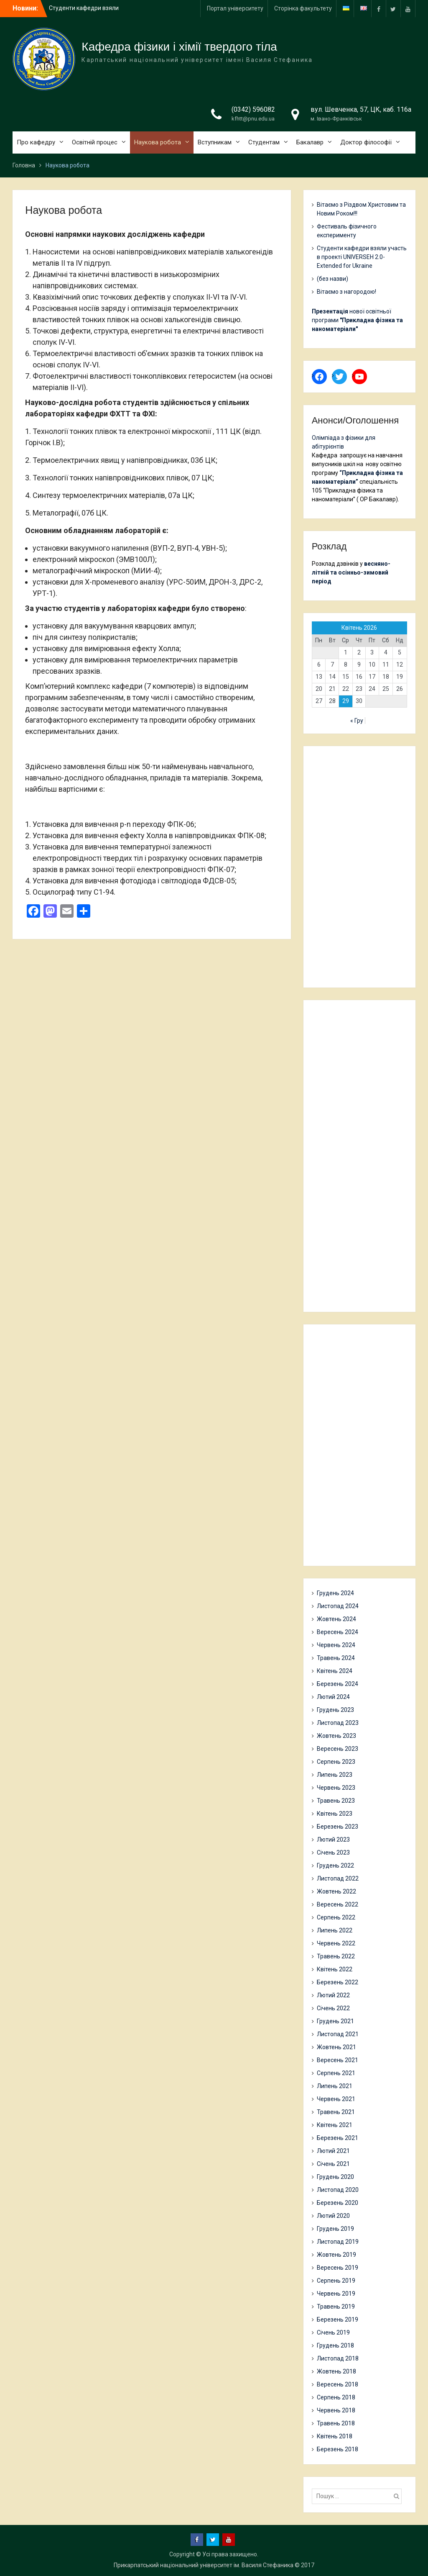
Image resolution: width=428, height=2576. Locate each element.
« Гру (356, 720)
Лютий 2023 (333, 1839)
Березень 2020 (337, 2202)
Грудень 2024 (335, 1593)
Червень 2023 (336, 1787)
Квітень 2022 (334, 1969)
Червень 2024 (336, 1645)
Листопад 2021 (338, 2034)
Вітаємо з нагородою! (346, 291)
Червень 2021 (336, 2099)
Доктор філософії (366, 142)
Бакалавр (310, 142)
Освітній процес (94, 142)
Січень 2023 (333, 1852)
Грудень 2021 (335, 2021)
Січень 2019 (333, 2332)
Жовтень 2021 (336, 2047)
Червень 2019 (336, 2293)
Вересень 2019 (337, 2267)
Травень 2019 (336, 2306)
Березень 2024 (337, 1684)
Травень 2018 (336, 2423)
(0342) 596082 (253, 109)
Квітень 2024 (334, 1671)
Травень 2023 (336, 1800)
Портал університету (235, 8)
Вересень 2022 (337, 1904)
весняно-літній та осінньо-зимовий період (351, 572)
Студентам (264, 142)
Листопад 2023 (338, 1722)
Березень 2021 (337, 2138)
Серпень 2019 (336, 2280)
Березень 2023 (337, 1826)
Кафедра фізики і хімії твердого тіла (179, 46)
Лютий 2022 (333, 1995)
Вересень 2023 (337, 1748)
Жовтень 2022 (336, 1891)
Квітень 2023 (334, 1813)
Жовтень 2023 (336, 1735)
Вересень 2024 (337, 1632)
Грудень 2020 (335, 2176)
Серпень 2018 (336, 2397)
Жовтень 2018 (336, 2371)
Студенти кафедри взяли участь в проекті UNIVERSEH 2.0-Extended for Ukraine (362, 257)
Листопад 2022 (338, 1878)
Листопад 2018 (338, 2358)
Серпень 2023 (336, 1761)
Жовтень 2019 (336, 2254)
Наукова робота (157, 142)
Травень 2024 (336, 1658)
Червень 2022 (336, 1943)
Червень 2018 (336, 2410)
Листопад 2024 (338, 1606)
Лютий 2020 (333, 2215)
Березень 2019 (337, 2319)
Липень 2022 (334, 1930)
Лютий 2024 (333, 1696)
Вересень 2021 (337, 2060)
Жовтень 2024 (336, 1619)
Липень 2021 (334, 2086)
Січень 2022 (333, 2008)
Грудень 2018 (335, 2345)
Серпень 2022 (336, 1917)
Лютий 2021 (333, 2151)
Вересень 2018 (337, 2384)
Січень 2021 (333, 2163)
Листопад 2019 (338, 2241)
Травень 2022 (336, 1956)
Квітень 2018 (334, 2436)
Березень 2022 (337, 1982)
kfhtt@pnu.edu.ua (253, 118)
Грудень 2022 (335, 1865)
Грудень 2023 (335, 1709)
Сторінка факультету (303, 8)
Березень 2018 (337, 2449)
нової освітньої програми (357, 320)
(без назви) (332, 278)
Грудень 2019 (335, 2228)
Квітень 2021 (334, 2125)
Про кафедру (36, 142)
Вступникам (215, 142)
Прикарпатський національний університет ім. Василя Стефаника (203, 2565)
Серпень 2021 (336, 2073)
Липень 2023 (334, 1774)
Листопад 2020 (338, 2189)
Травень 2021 (336, 2112)
